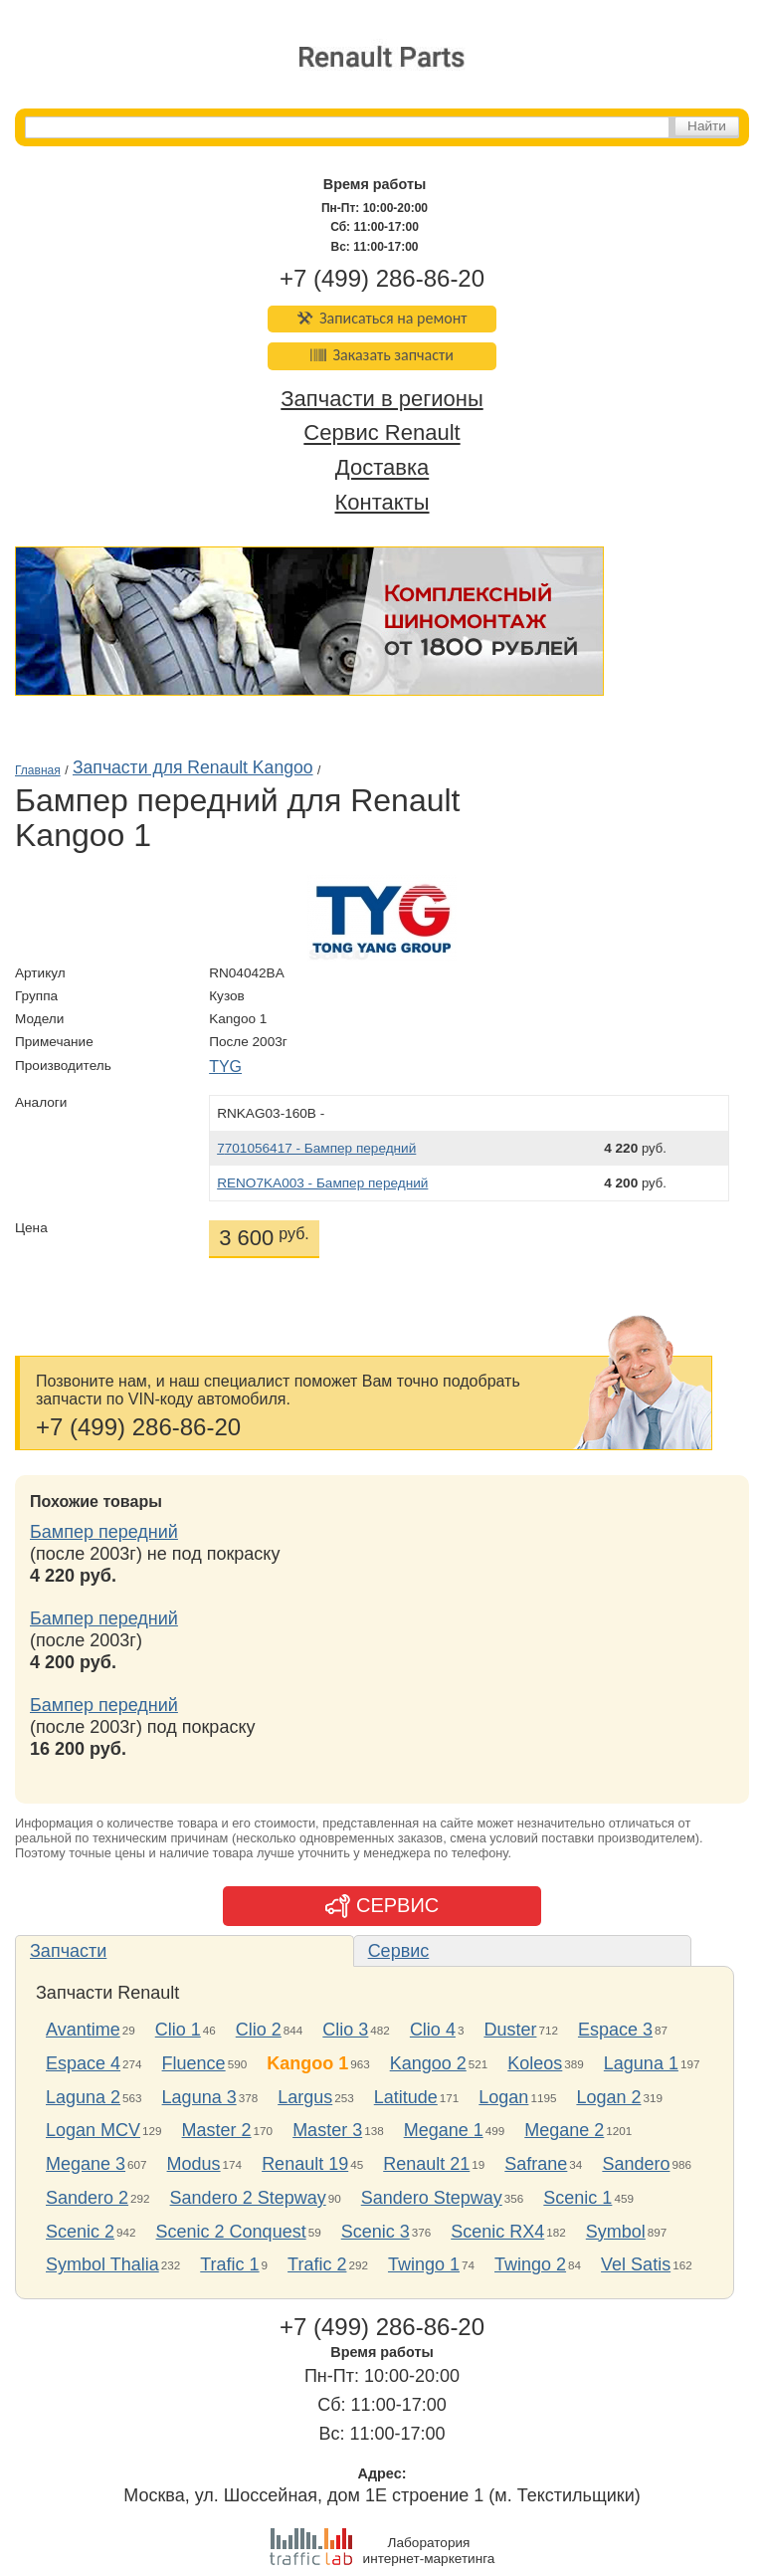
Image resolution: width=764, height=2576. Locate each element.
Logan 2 (608, 2097)
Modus (194, 2164)
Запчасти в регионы (381, 398)
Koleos (534, 2063)
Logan (503, 2097)
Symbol (616, 2232)
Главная (38, 770)
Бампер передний (104, 1532)
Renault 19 (305, 2164)
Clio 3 (345, 2029)
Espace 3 (615, 2029)
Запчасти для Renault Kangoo (193, 767)
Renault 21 (426, 2164)
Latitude (406, 2097)
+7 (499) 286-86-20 (382, 278)
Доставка (382, 468)
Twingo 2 (530, 2264)
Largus (305, 2097)
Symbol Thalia (102, 2264)
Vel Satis (635, 2264)
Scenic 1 (577, 2198)
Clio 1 (178, 2029)
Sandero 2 (87, 2198)
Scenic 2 (80, 2232)
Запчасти (68, 1951)
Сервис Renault (381, 433)
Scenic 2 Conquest (231, 2232)
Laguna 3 (199, 2097)
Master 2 (217, 2130)
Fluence (194, 2063)
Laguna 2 (83, 2097)
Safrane (535, 2164)
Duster (509, 2029)
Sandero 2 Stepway (248, 2198)
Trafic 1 (229, 2264)
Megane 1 (443, 2130)
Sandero (635, 2164)
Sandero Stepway (431, 2198)
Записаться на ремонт (382, 318)
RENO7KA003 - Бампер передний (322, 1183)
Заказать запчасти (382, 354)
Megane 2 (564, 2130)
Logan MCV (93, 2130)
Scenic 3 (375, 2232)
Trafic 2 (316, 2264)
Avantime (83, 2029)
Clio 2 (259, 2029)
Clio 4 (433, 2029)
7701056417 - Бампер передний (316, 1148)
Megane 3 (85, 2164)
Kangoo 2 (428, 2063)
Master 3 (327, 2130)
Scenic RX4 (497, 2232)
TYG (225, 1066)
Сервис (399, 1951)
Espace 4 (83, 2063)
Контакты (381, 502)
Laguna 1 (641, 2063)
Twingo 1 (424, 2264)
